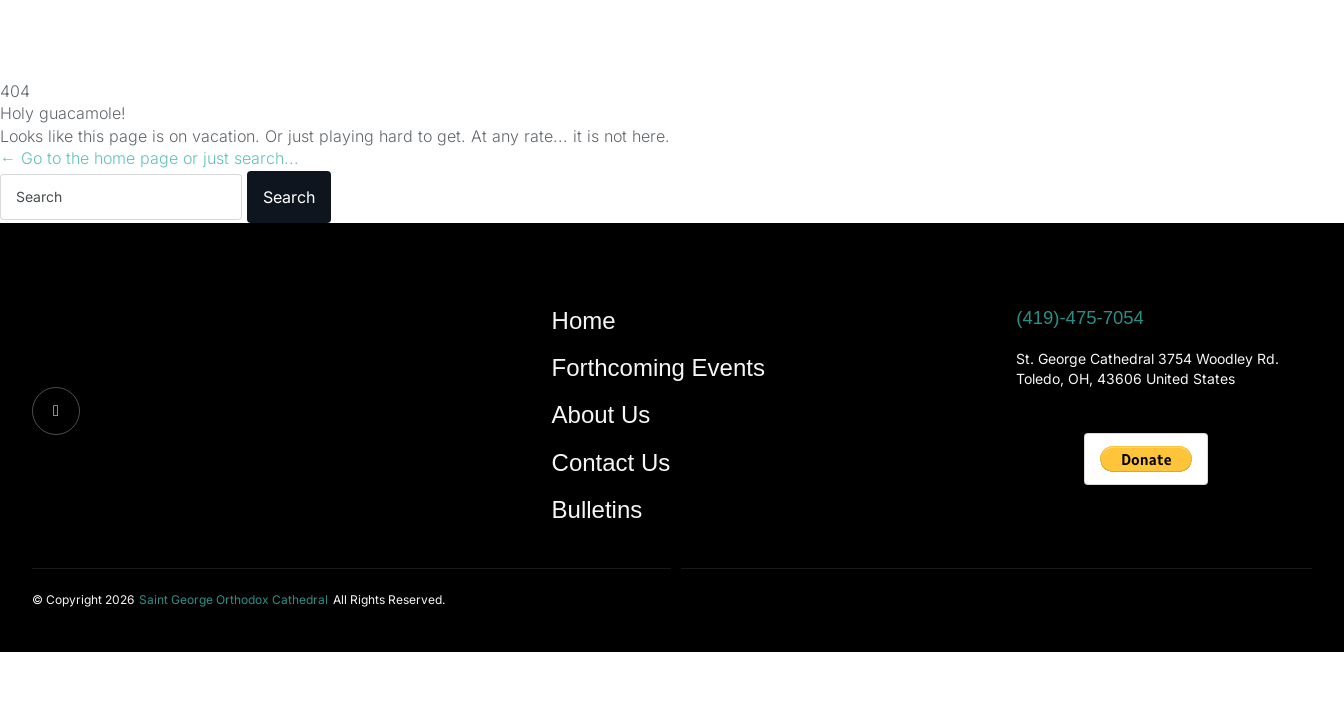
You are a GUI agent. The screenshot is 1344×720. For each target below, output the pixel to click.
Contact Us (616, 42)
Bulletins (728, 42)
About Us (503, 42)
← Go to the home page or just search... (149, 158)
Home (212, 42)
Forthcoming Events (350, 42)
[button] (233, 599)
